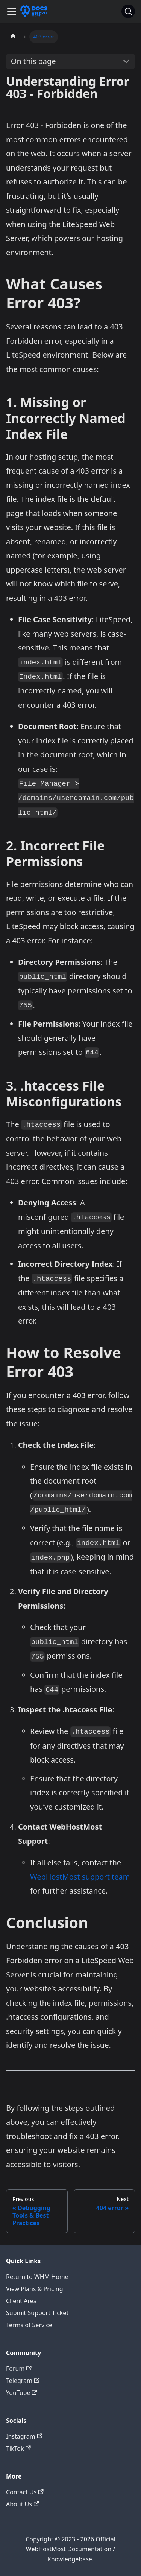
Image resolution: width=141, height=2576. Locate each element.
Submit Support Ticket (37, 2313)
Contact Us (25, 2492)
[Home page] (13, 36)
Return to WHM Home (37, 2277)
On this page (33, 61)
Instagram (24, 2436)
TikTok (18, 2448)
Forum (19, 2368)
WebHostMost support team (80, 1877)
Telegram (22, 2380)
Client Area (21, 2301)
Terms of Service (29, 2325)
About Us (22, 2504)
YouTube (21, 2393)
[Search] (128, 11)
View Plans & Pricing (34, 2289)
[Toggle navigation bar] (11, 11)
